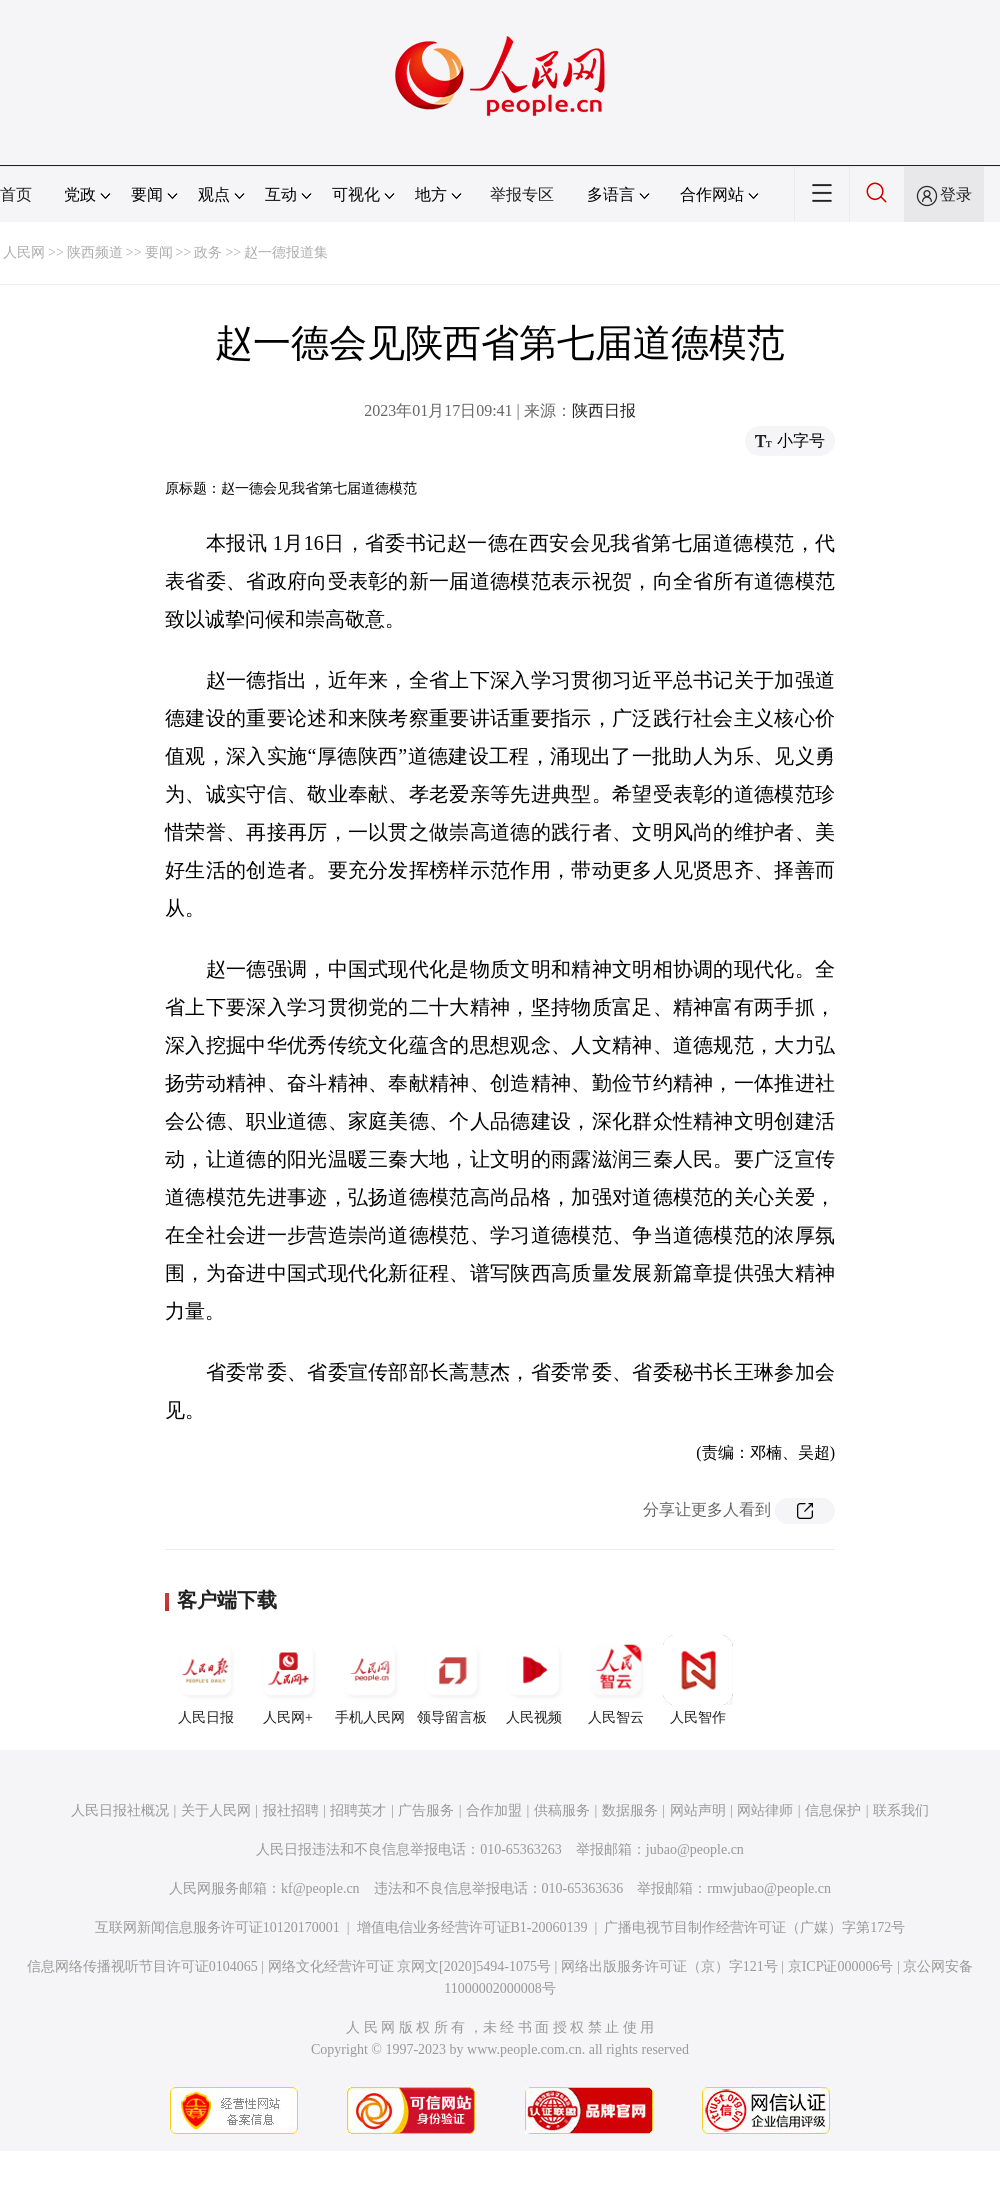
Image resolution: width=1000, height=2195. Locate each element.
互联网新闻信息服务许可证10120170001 (217, 1927)
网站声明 (698, 1810)
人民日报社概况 (120, 1810)
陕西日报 (604, 410)
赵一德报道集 (286, 252)
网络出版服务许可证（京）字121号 (669, 1966)
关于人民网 (216, 1810)
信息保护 (833, 1810)
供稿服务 (562, 1810)
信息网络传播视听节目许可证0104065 (142, 1966)
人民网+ (288, 1680)
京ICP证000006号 (841, 1966)
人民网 (24, 252)
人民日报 (206, 1680)
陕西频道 (95, 252)
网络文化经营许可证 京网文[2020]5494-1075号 (410, 1966)
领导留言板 (452, 1680)
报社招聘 (291, 1810)
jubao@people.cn (695, 1849)
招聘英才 (358, 1810)
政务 (208, 252)
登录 (956, 194)
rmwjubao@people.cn (769, 1888)
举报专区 (522, 194)
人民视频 (534, 1680)
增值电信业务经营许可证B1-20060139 (472, 1927)
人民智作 (698, 1680)
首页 (16, 194)
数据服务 (630, 1810)
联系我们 (901, 1810)
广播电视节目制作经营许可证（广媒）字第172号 (754, 1927)
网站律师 (765, 1810)
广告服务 (426, 1810)
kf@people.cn (320, 1888)
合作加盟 (494, 1810)
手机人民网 (370, 1680)
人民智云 (616, 1680)
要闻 (159, 252)
